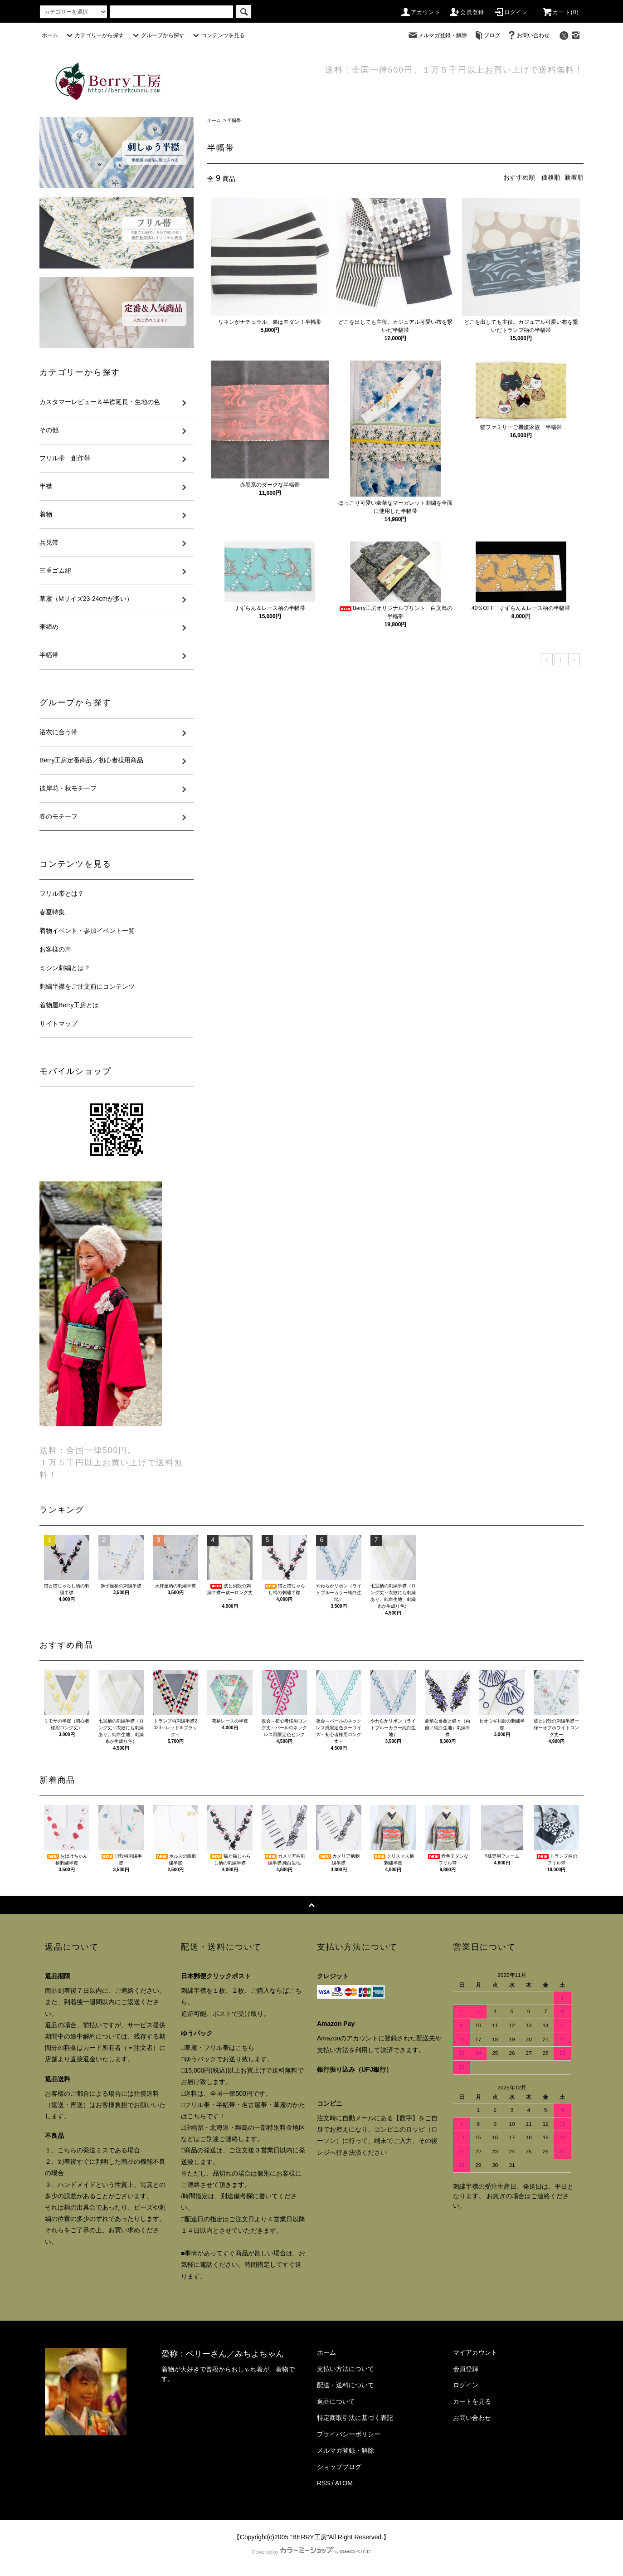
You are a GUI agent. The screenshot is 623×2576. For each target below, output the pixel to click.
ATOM (344, 2483)
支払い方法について (345, 2368)
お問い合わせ (528, 35)
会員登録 (466, 12)
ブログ (486, 35)
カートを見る (472, 2401)
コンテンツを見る (217, 35)
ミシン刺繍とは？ (64, 967)
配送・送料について (345, 2385)
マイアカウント (475, 2352)
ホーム (50, 35)
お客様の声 (55, 949)
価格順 (550, 177)
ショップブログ (339, 2466)
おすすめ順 (519, 177)
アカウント (420, 12)
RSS (323, 2483)
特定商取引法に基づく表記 (355, 2417)
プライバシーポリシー (348, 2434)
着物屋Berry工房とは (69, 1005)
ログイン (510, 12)
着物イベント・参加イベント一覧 (87, 930)
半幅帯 (234, 120)
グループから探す (157, 35)
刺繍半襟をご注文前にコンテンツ (87, 986)
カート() (560, 12)
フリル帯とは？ (61, 893)
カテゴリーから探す (94, 35)
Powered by (311, 2552)
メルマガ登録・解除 (437, 35)
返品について (336, 2401)
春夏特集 (52, 912)
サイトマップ (58, 1023)
